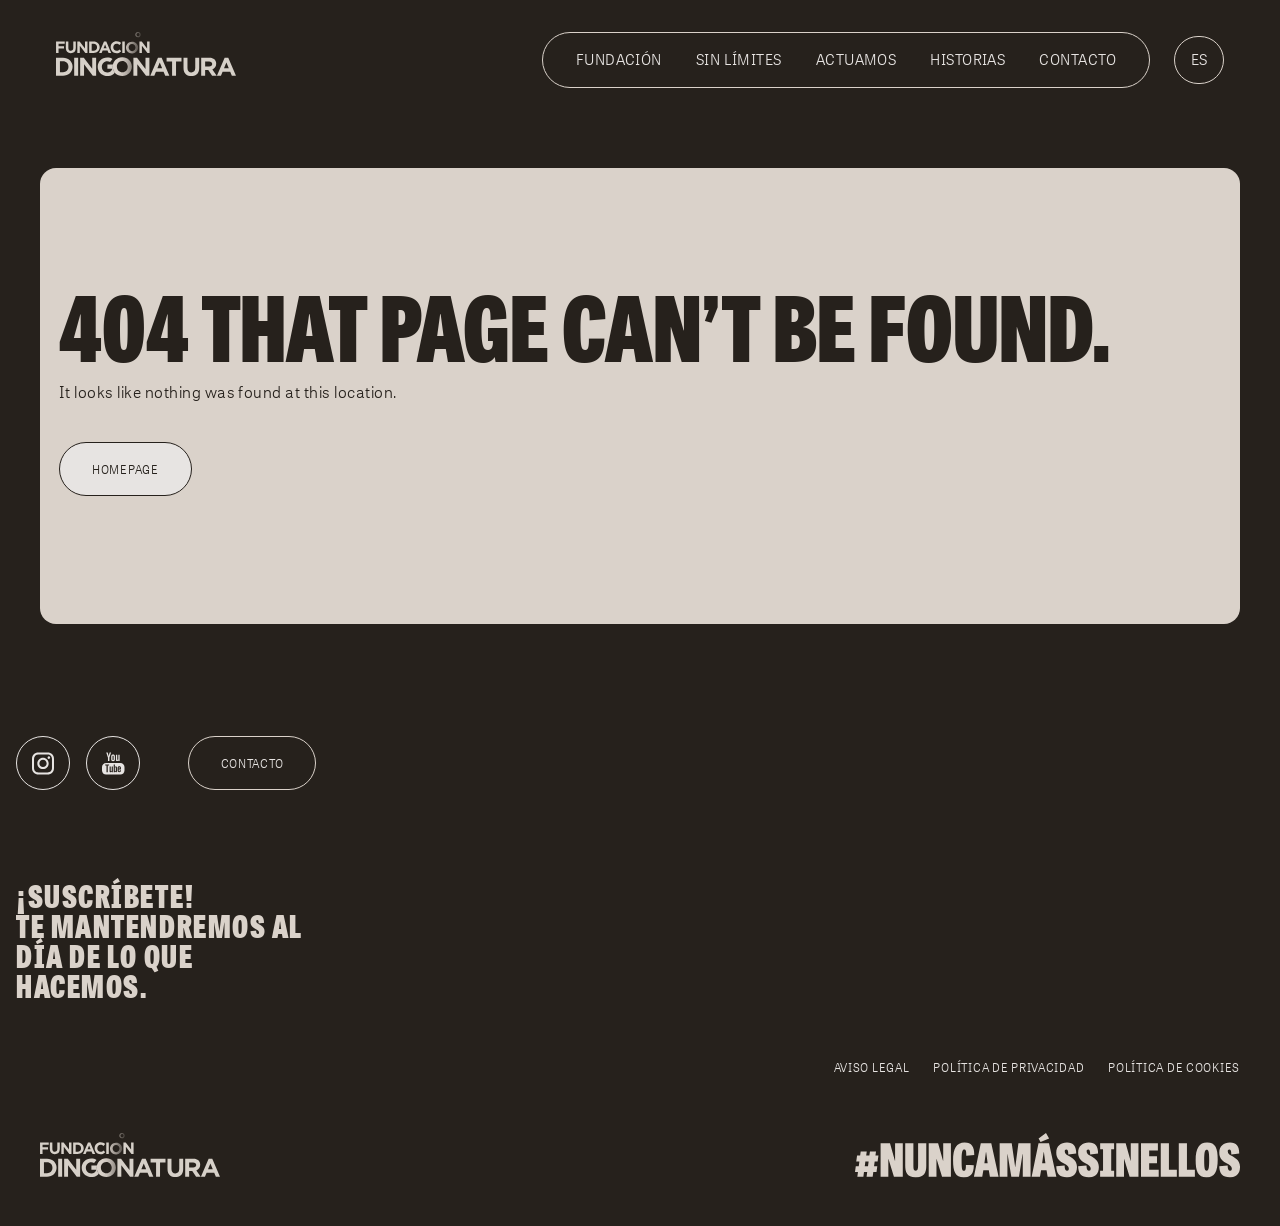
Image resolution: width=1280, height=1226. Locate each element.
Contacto (1077, 59)
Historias (967, 59)
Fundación (619, 59)
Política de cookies (1174, 1067)
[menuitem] (1199, 60)
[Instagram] (43, 763)
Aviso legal (872, 1067)
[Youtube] (113, 763)
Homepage (125, 469)
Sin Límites (739, 59)
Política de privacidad (1008, 1067)
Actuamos (856, 59)
